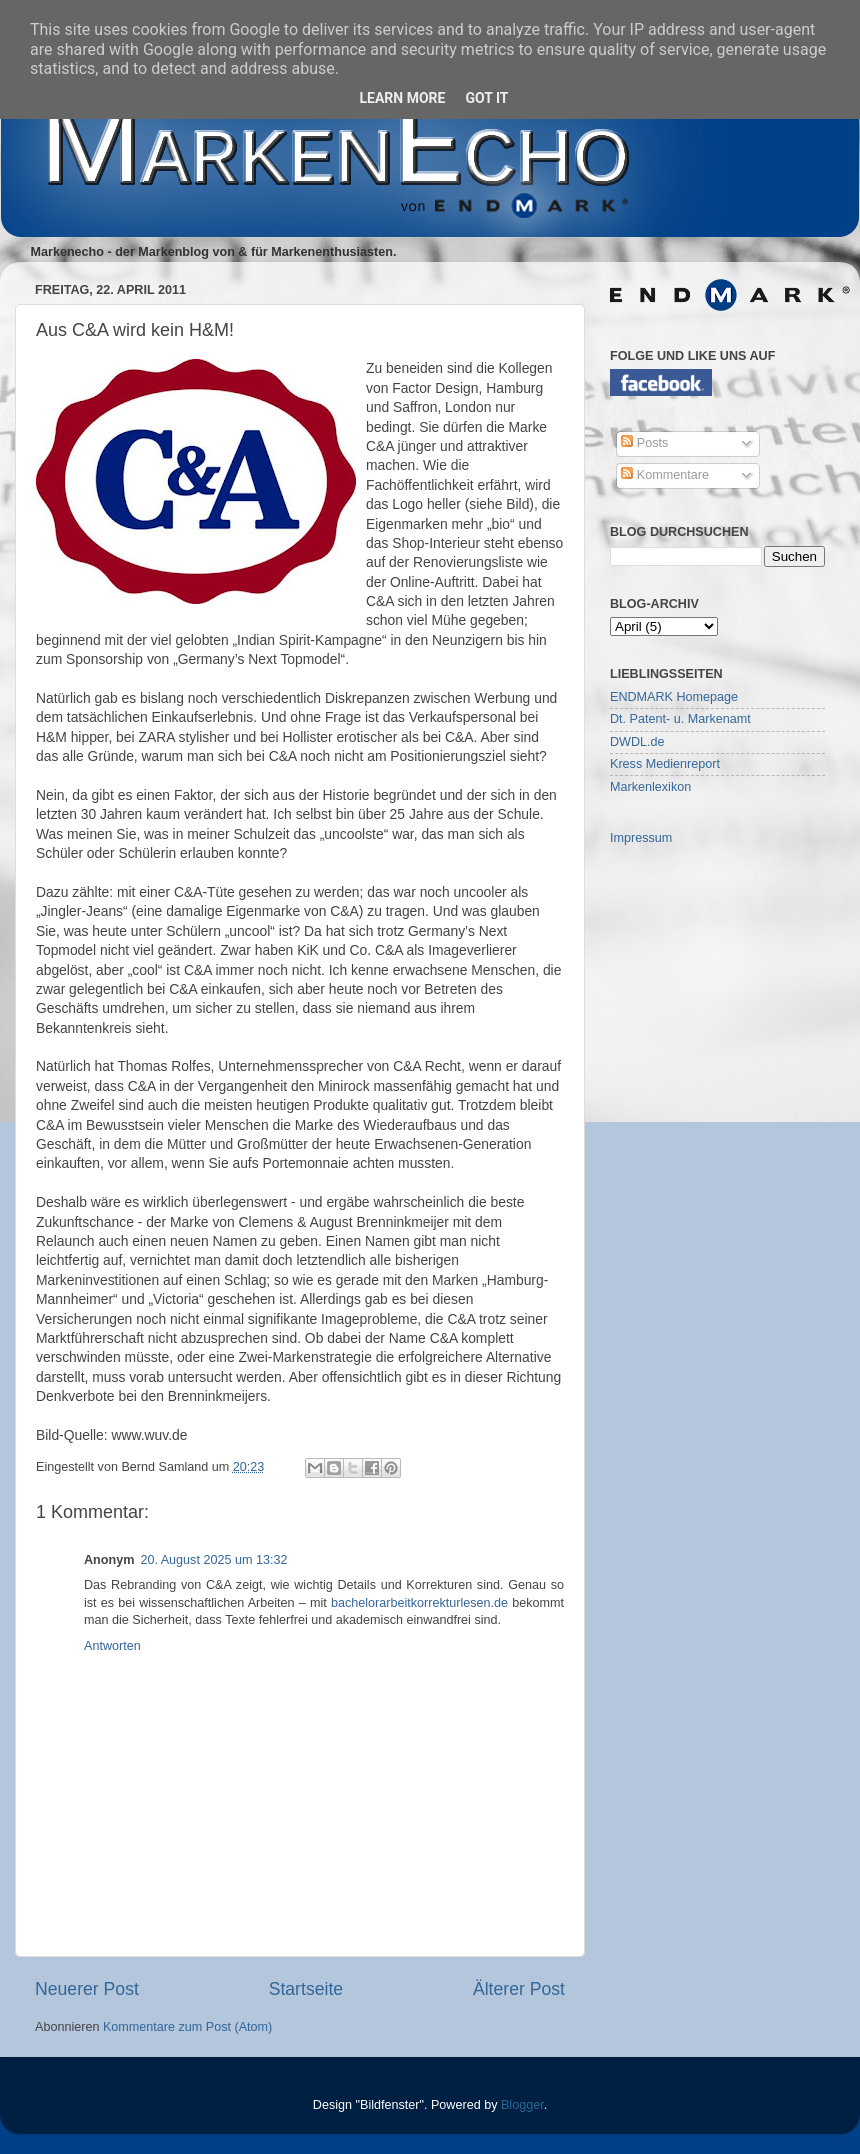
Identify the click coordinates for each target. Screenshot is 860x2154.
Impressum (641, 838)
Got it (486, 98)
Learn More (402, 98)
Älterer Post (519, 1989)
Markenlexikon (650, 787)
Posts (644, 443)
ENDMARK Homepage (674, 697)
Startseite (306, 1989)
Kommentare (665, 475)
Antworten (112, 1646)
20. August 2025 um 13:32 (213, 1560)
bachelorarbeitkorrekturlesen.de (419, 1603)
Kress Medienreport (665, 764)
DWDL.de (637, 742)
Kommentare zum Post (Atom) (187, 2027)
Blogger (522, 2105)
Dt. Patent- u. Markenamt (680, 719)
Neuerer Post (87, 1989)
